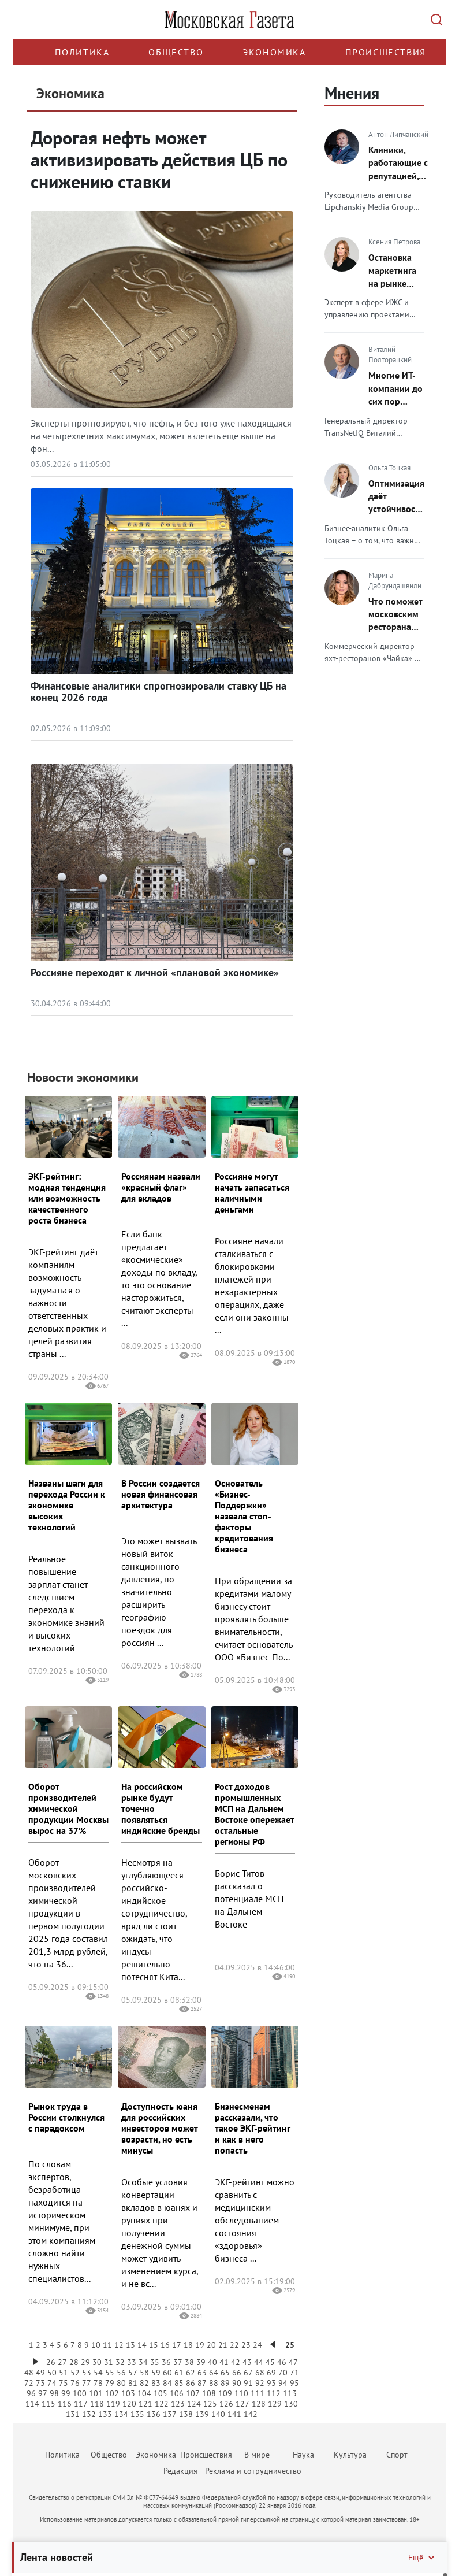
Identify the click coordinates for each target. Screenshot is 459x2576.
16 (165, 2345)
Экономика (273, 52)
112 (274, 2393)
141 (234, 2414)
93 (271, 2383)
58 (144, 2372)
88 (213, 2383)
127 (242, 2404)
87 (202, 2383)
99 (65, 2393)
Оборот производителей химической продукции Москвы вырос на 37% (68, 1808)
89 (225, 2383)
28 (74, 2362)
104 (144, 2393)
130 (291, 2404)
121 (145, 2404)
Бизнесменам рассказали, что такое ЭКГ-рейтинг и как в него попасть (252, 2128)
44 (258, 2362)
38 (189, 2362)
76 (75, 2383)
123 (178, 2404)
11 (107, 2345)
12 (119, 2345)
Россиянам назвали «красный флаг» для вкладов (160, 1187)
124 (194, 2404)
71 (294, 2372)
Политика (82, 52)
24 (257, 2345)
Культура (350, 2454)
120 (129, 2404)
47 (293, 2362)
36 (166, 2362)
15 (153, 2345)
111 (257, 2393)
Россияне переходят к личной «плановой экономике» (155, 972)
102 (112, 2393)
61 (179, 2372)
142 (251, 2414)
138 (186, 2414)
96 (31, 2393)
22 (234, 2345)
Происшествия (385, 52)
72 (28, 2383)
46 (281, 2362)
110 (241, 2393)
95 (294, 2383)
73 (40, 2383)
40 (212, 2362)
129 (275, 2404)
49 (40, 2372)
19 (199, 2345)
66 (236, 2372)
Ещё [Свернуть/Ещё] (422, 2557)
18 (188, 2345)
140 (218, 2414)
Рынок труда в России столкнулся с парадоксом (66, 2117)
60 (167, 2372)
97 (42, 2393)
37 (177, 2362)
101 (96, 2393)
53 (86, 2372)
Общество (175, 52)
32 (120, 2362)
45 (270, 2362)
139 (202, 2414)
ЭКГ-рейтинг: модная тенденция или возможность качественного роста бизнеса (67, 1198)
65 (225, 2372)
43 (247, 2362)
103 (128, 2393)
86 (190, 2383)
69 (271, 2372)
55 (109, 2372)
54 (98, 2372)
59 (156, 2372)
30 (97, 2362)
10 (95, 2345)
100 (80, 2393)
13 (130, 2345)
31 (108, 2362)
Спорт (397, 2454)
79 (109, 2383)
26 (50, 2362)
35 (154, 2362)
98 (54, 2393)
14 (142, 2345)
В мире (257, 2454)
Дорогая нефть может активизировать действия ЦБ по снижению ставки (159, 159)
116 (65, 2404)
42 (235, 2362)
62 (190, 2372)
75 (63, 2383)
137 (170, 2414)
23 (246, 2345)
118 (97, 2404)
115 (48, 2404)
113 (290, 2393)
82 (144, 2383)
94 (283, 2383)
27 (62, 2362)
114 (32, 2404)
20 (211, 2345)
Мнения (351, 92)
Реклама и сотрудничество (253, 2471)
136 (154, 2414)
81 (132, 2383)
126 (226, 2404)
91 (248, 2383)
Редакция (180, 2471)
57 (132, 2372)
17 (176, 2345)
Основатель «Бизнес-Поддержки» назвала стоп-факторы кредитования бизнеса (244, 1516)
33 (131, 2362)
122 (162, 2404)
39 (201, 2362)
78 (98, 2383)
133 (105, 2414)
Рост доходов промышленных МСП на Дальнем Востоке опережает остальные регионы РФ (254, 1814)
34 (143, 2362)
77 (86, 2383)
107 (193, 2393)
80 (121, 2383)
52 (75, 2372)
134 (121, 2414)
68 (259, 2372)
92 (259, 2383)
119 (113, 2404)
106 (177, 2393)
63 (202, 2372)
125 (210, 2404)
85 (179, 2383)
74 (52, 2383)
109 (225, 2393)
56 (121, 2372)
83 (156, 2383)
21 (222, 2345)
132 (89, 2414)
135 (137, 2414)
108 (209, 2393)
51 (63, 2372)
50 (52, 2372)
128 (259, 2404)
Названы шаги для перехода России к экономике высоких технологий (66, 1505)
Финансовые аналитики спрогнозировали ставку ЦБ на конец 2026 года (158, 691)
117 (81, 2404)
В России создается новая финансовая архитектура (160, 1494)
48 (28, 2372)
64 (213, 2372)
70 (283, 2372)
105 (160, 2393)
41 (224, 2362)
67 (248, 2372)
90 (236, 2383)
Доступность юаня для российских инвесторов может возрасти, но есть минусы (159, 2128)
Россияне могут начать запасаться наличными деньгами (252, 1192)
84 (167, 2383)
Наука (303, 2454)
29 (85, 2362)
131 (73, 2414)
